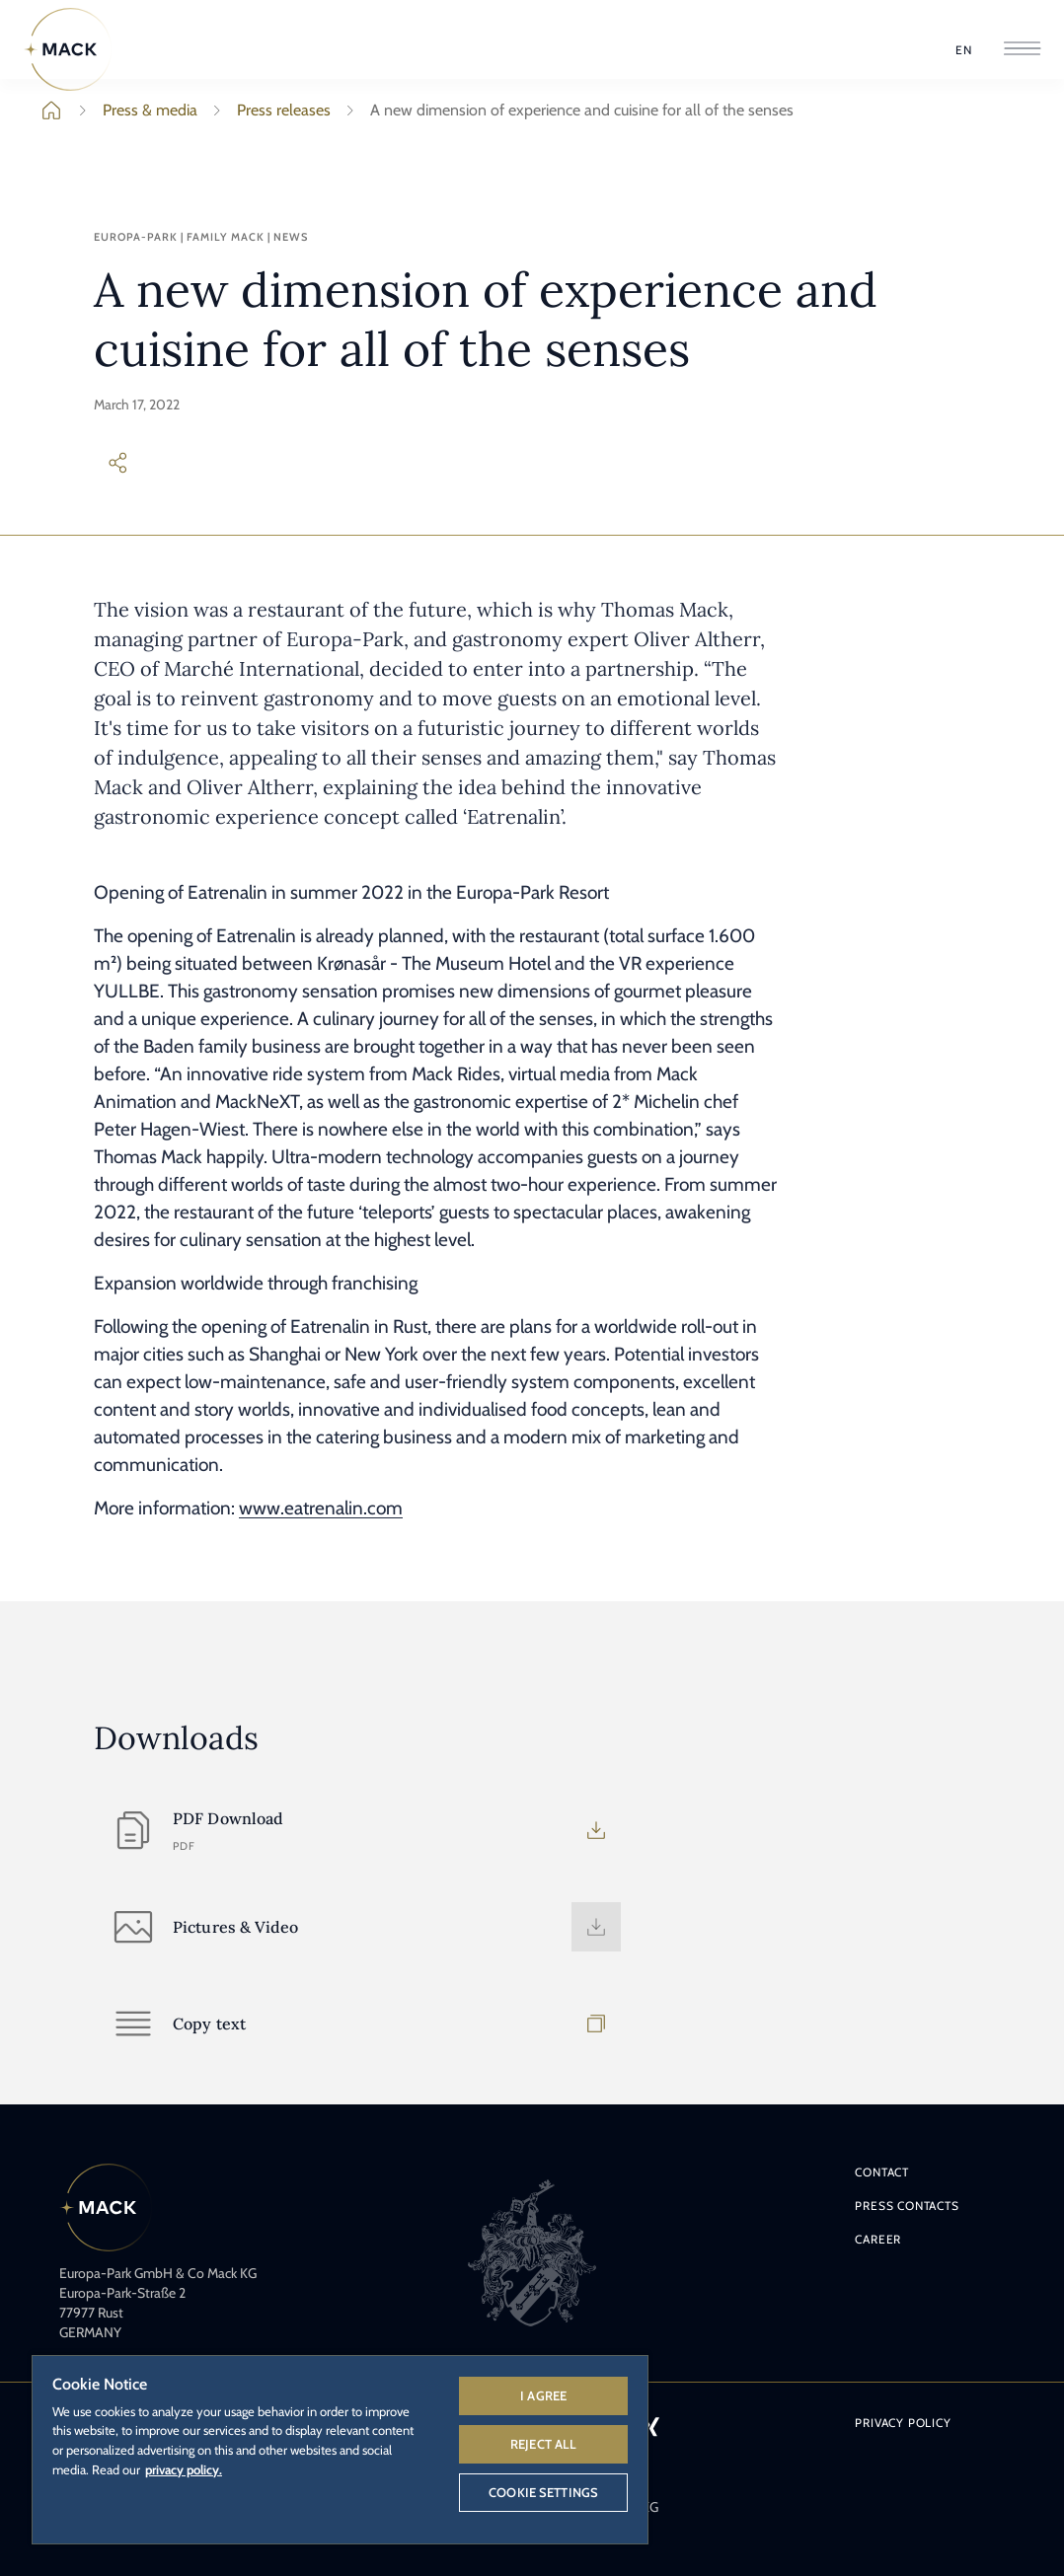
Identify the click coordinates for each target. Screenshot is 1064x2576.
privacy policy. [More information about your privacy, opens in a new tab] (183, 2469)
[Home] (68, 49)
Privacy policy (902, 2422)
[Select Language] (964, 50)
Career (878, 2239)
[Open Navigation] (1022, 50)
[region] (340, 2448)
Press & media (134, 110)
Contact (882, 2172)
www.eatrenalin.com (321, 1508)
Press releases (268, 110)
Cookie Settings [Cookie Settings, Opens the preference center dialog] (543, 2492)
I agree (543, 2395)
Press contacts (906, 2205)
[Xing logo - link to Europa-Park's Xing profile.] (650, 2426)
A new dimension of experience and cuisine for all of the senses (566, 110)
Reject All (543, 2444)
